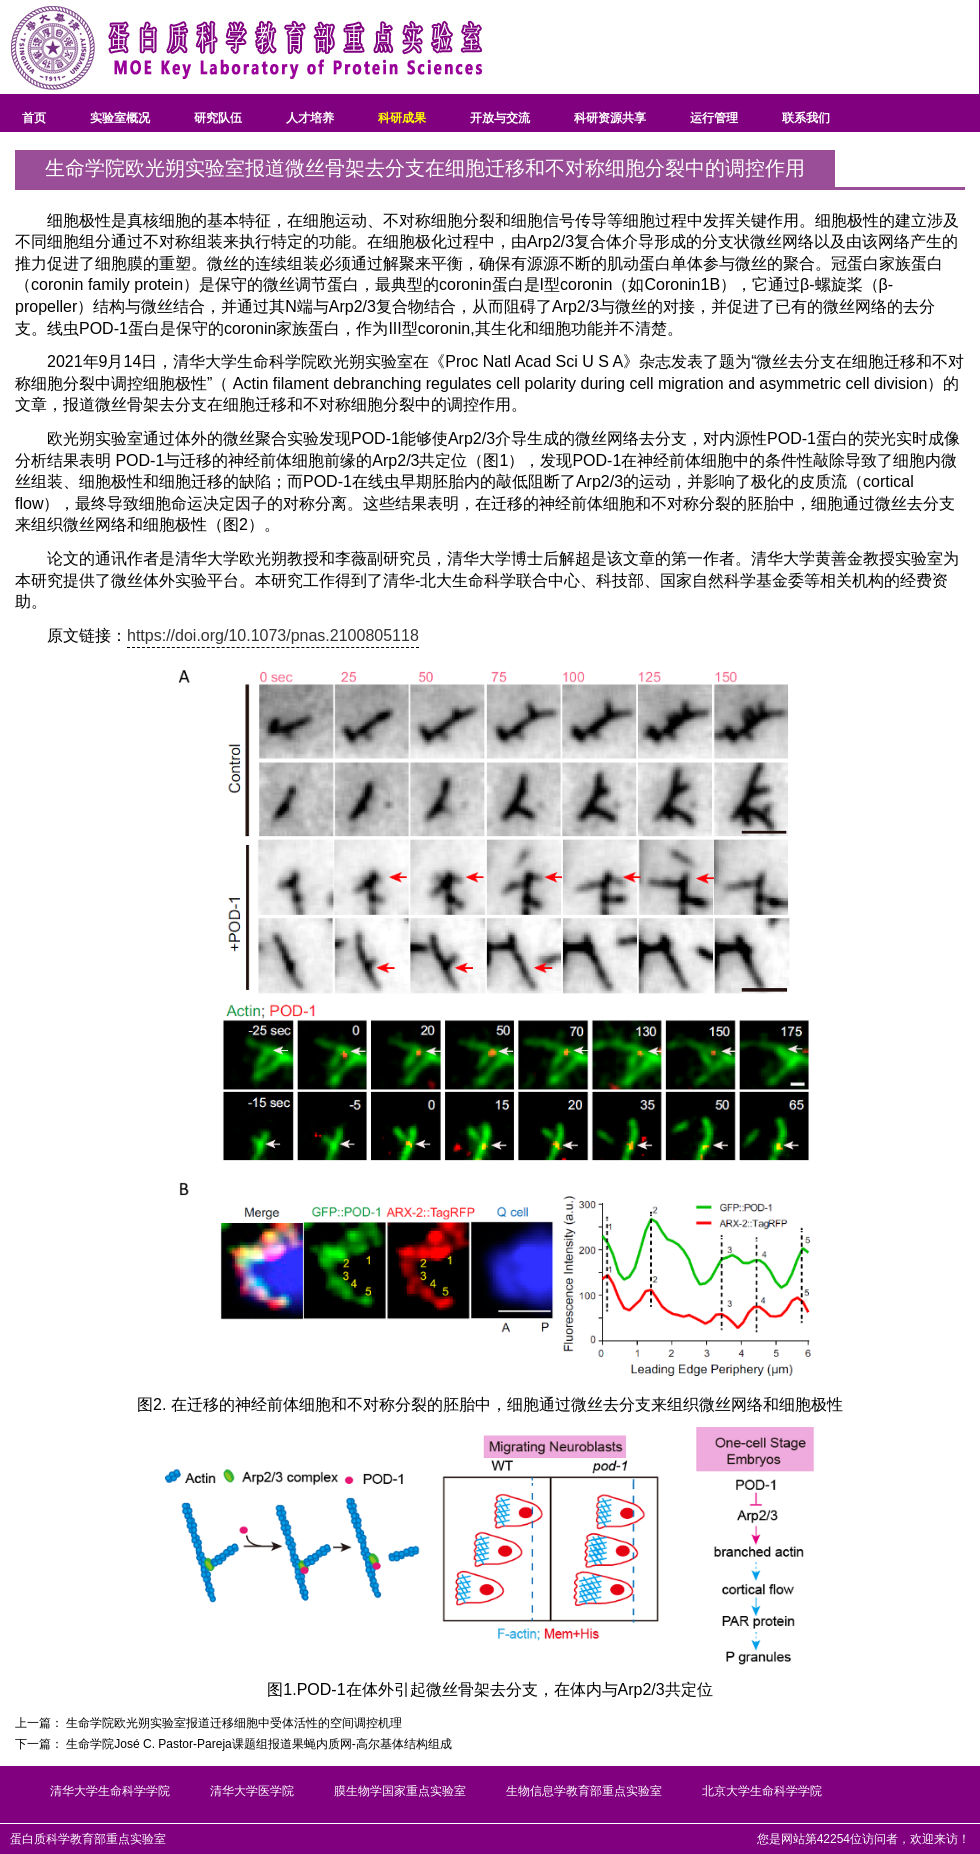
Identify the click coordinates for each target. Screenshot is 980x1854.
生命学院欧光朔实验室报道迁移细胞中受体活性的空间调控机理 (234, 1723)
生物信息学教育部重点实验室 (584, 1791)
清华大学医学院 (252, 1791)
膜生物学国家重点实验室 (400, 1791)
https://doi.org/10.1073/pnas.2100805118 (273, 635)
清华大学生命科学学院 (110, 1791)
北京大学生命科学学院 (762, 1791)
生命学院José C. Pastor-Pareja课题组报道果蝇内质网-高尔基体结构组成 (258, 1744)
